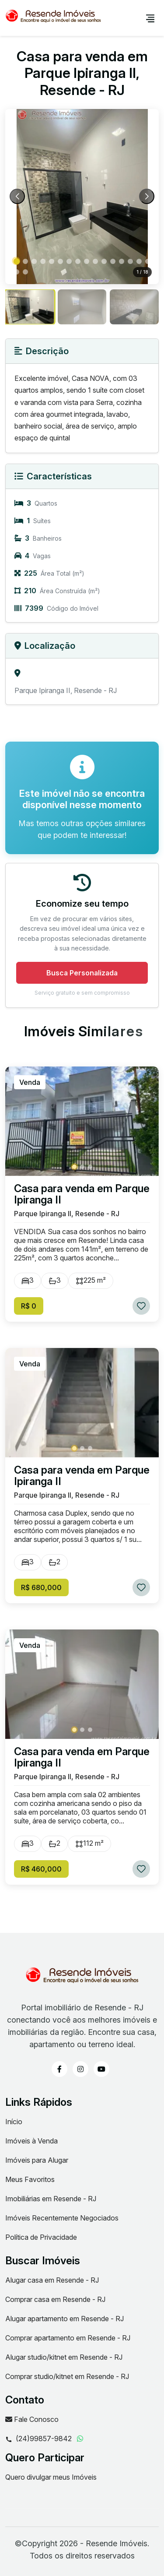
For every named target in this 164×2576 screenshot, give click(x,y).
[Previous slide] (17, 196)
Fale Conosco (32, 2419)
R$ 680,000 (41, 1587)
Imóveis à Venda (31, 2140)
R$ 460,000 (41, 1869)
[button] (17, 261)
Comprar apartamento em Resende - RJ (67, 2337)
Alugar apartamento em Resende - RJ (64, 2318)
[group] (29, 307)
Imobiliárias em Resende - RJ (50, 2198)
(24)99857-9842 (38, 2439)
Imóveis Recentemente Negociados (62, 2217)
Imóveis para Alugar (36, 2160)
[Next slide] (146, 196)
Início (13, 2121)
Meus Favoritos (30, 2179)
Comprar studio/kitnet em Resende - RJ (67, 2376)
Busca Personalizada (82, 972)
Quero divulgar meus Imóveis (51, 2477)
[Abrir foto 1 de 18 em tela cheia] (82, 196)
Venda (29, 1082)
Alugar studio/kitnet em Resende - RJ (63, 2357)
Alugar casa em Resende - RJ (52, 2280)
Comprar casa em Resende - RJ (55, 2299)
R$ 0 (28, 1306)
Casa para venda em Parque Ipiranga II (82, 1194)
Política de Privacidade (41, 2237)
